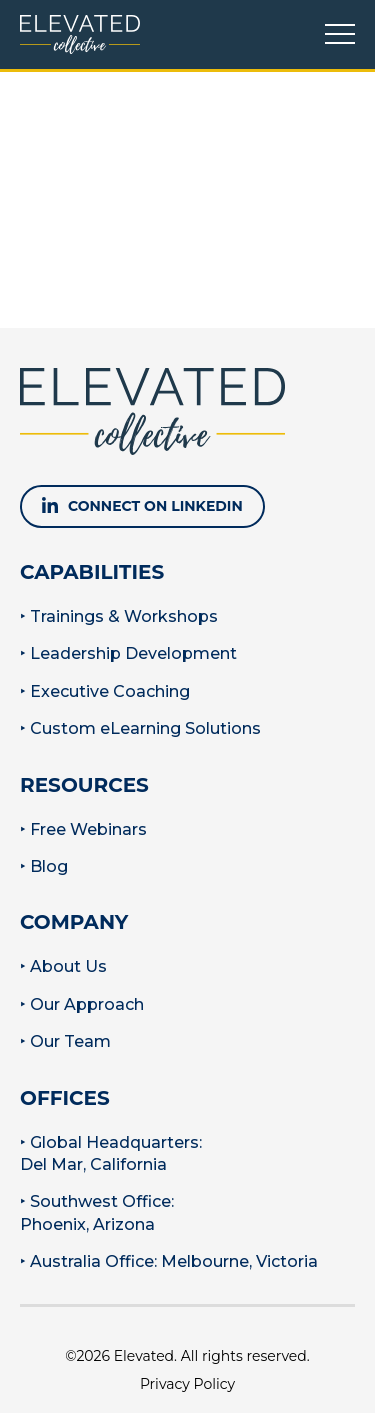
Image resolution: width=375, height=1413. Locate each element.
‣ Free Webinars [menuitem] (83, 829)
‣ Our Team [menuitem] (65, 1041)
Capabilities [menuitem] (92, 572)
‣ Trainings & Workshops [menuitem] (119, 616)
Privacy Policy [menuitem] (187, 1384)
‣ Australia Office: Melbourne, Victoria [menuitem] (169, 1261)
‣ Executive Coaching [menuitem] (105, 691)
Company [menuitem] (74, 922)
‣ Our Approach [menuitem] (82, 1004)
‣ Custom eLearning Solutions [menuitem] (140, 728)
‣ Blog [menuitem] (44, 866)
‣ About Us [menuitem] (63, 966)
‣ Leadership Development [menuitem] (128, 653)
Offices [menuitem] (65, 1098)
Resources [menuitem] (84, 785)
